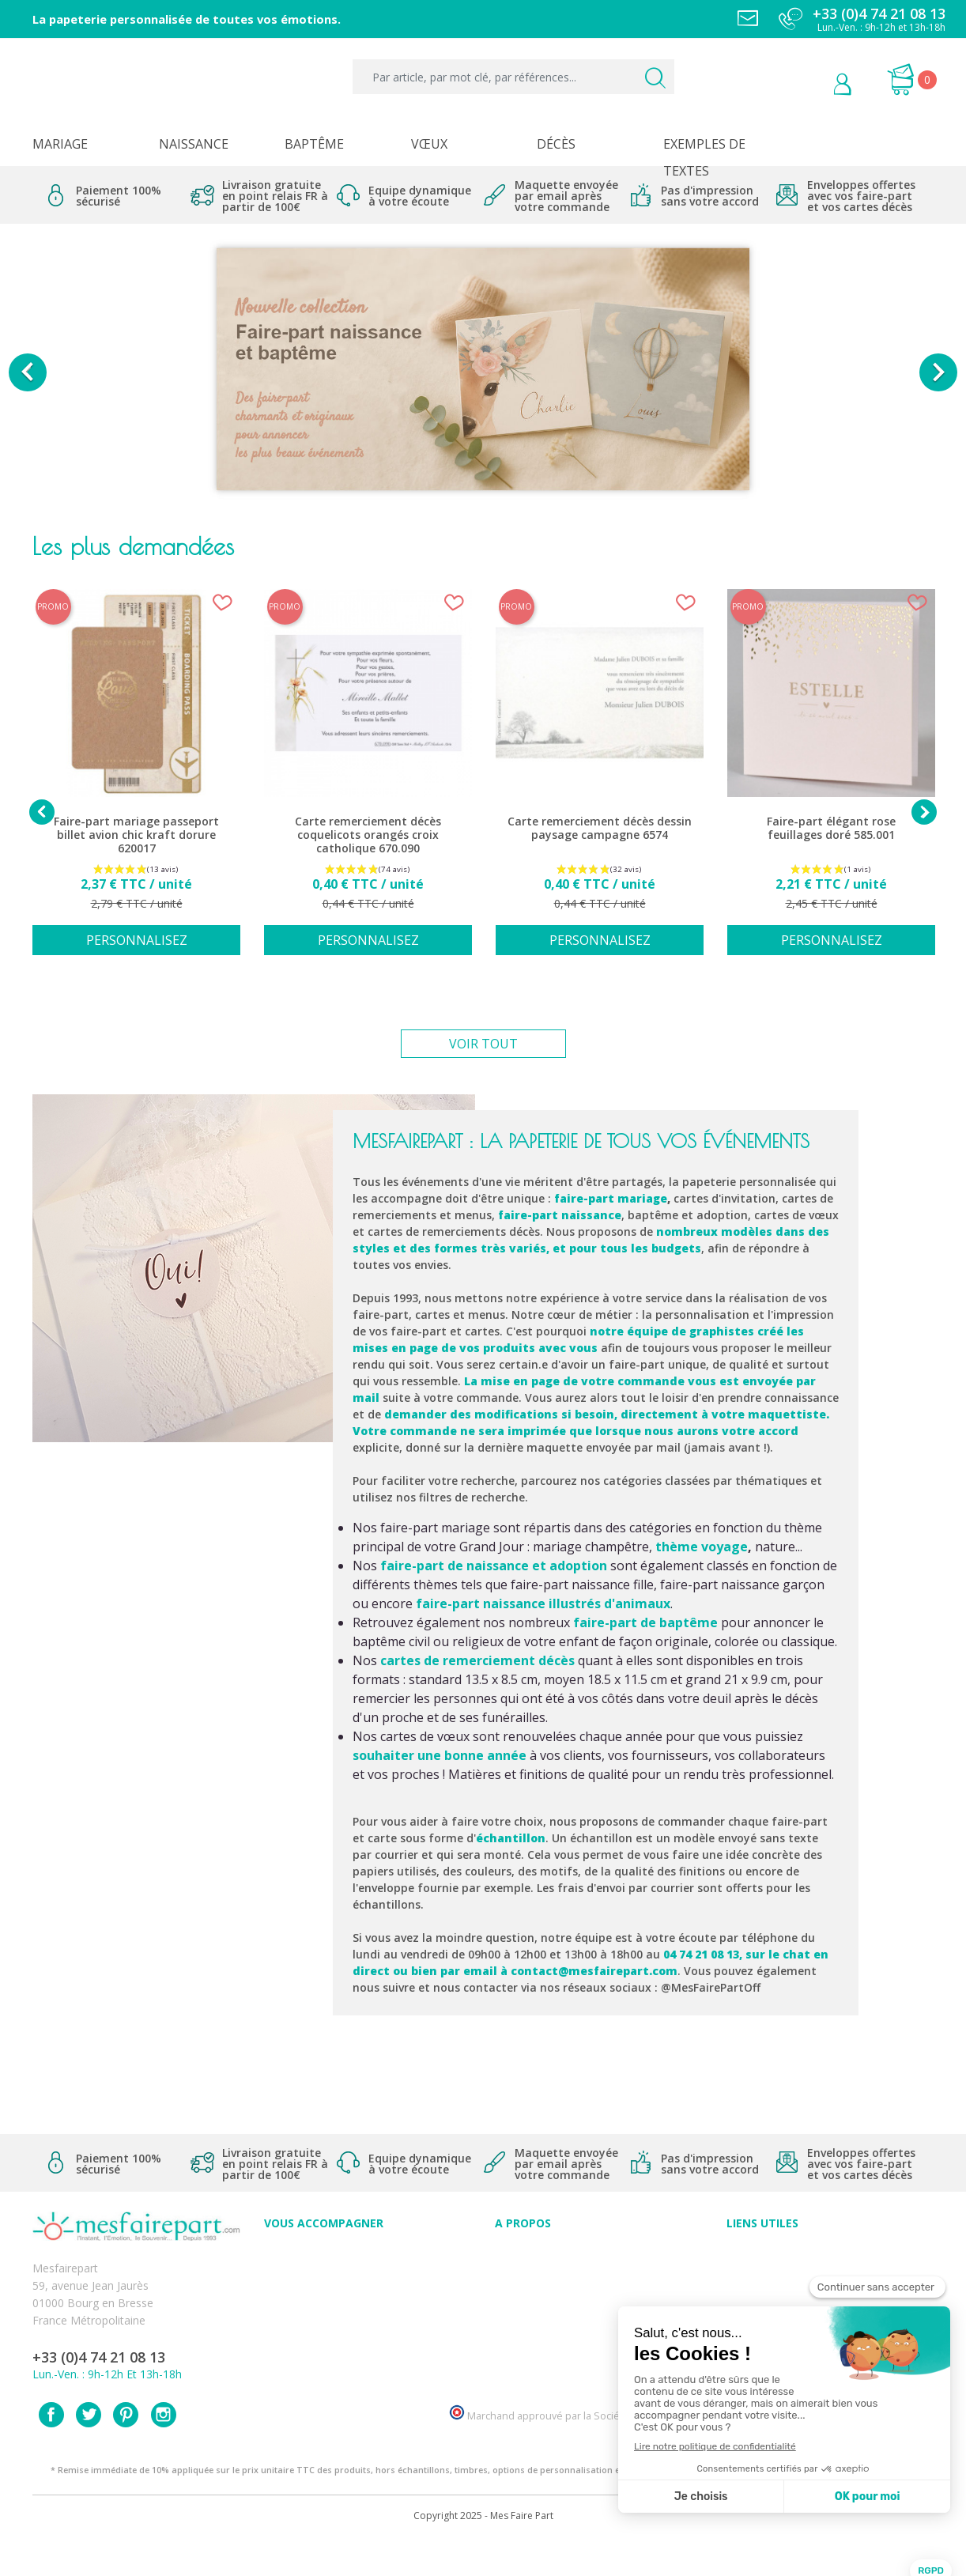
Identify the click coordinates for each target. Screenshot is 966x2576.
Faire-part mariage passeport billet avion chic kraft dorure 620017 (136, 835)
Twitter (88, 2450)
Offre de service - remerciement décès (362, 2305)
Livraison (749, 2288)
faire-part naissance (559, 1214)
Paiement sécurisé (773, 2253)
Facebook (51, 2450)
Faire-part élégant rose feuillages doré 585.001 (831, 828)
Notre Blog (523, 2358)
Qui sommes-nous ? (546, 2271)
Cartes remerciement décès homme (356, 2358)
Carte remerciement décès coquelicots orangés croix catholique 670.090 (368, 835)
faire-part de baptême (645, 1622)
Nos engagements (542, 2305)
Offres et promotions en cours (342, 2288)
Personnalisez (136, 940)
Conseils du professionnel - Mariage (355, 2253)
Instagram (163, 2450)
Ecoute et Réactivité (546, 2323)
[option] (483, 372)
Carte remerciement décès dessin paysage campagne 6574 (600, 828)
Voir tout (483, 1043)
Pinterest (125, 2450)
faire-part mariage (610, 1198)
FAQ (275, 2271)
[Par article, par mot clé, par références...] (513, 76)
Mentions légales (769, 2271)
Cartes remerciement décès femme (355, 2375)
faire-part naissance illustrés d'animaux (543, 1603)
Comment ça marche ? (553, 2288)
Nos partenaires (536, 2340)
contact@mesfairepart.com (594, 1970)
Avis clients (523, 2253)
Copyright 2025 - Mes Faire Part (483, 2551)
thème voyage (701, 1546)
